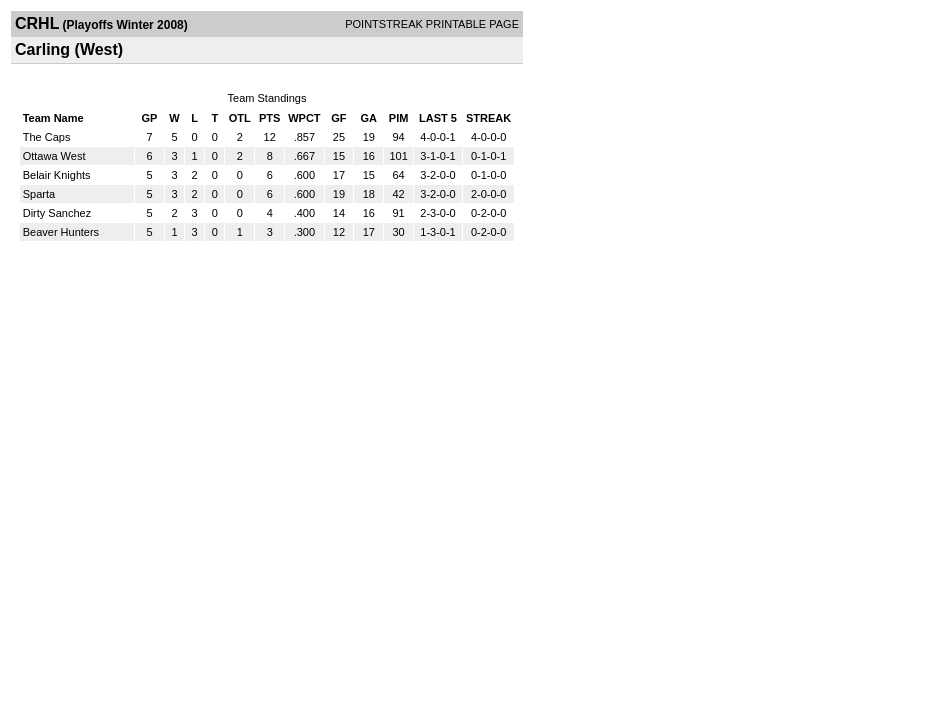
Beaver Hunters (61, 232)
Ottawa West (54, 156)
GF (338, 118)
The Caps (47, 137)
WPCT (304, 118)
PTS (269, 118)
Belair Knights (57, 175)
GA (369, 118)
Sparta (39, 194)
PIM (399, 118)
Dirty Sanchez (57, 213)
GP (149, 118)
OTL (240, 118)
